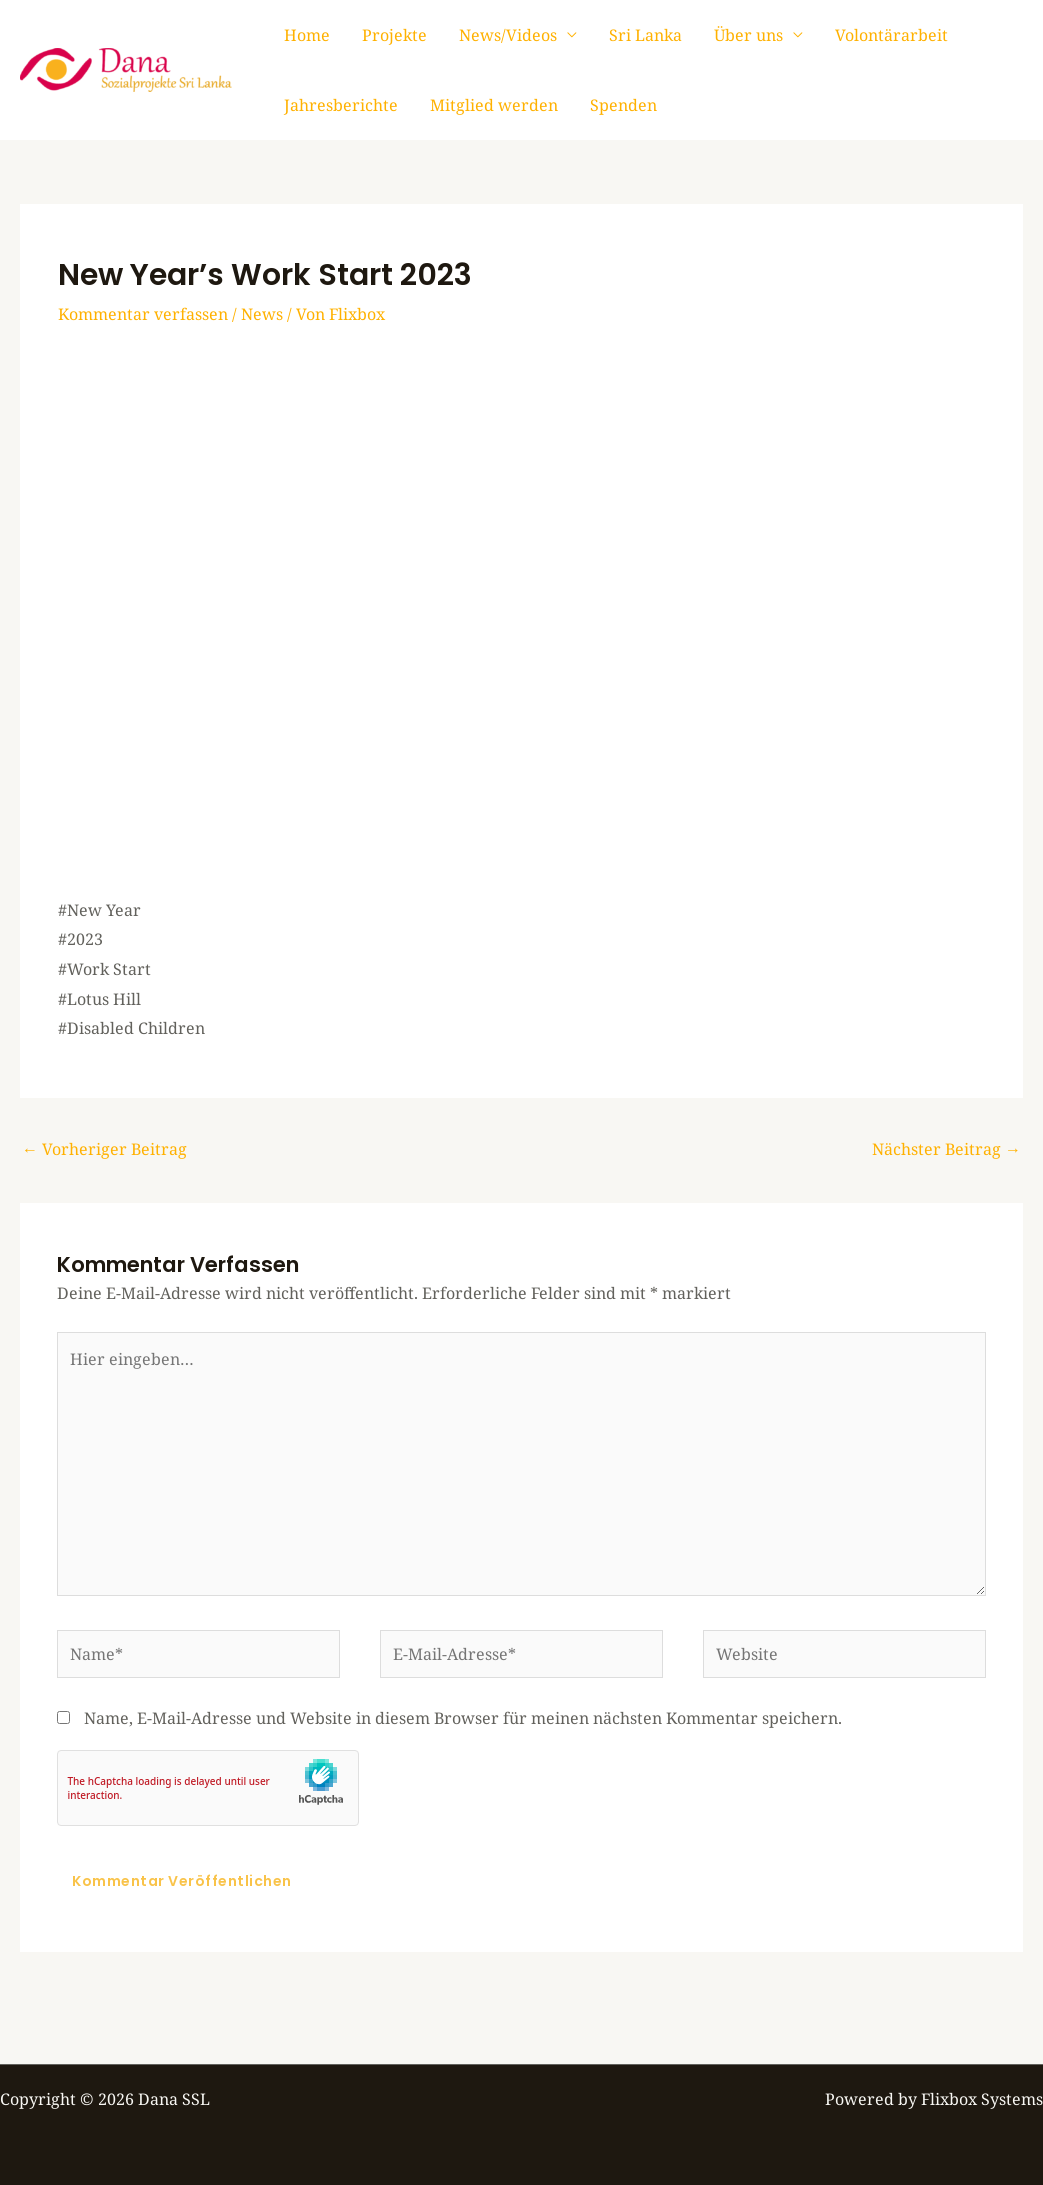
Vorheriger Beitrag (104, 1149)
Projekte (394, 35)
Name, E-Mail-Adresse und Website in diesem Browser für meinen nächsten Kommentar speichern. (463, 1718)
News (262, 314)
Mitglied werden (494, 105)
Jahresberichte (341, 105)
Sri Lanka (645, 35)
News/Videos (508, 35)
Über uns (748, 35)
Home (307, 35)
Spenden (623, 105)
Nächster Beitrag (946, 1149)
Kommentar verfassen (143, 314)
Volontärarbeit (891, 35)
